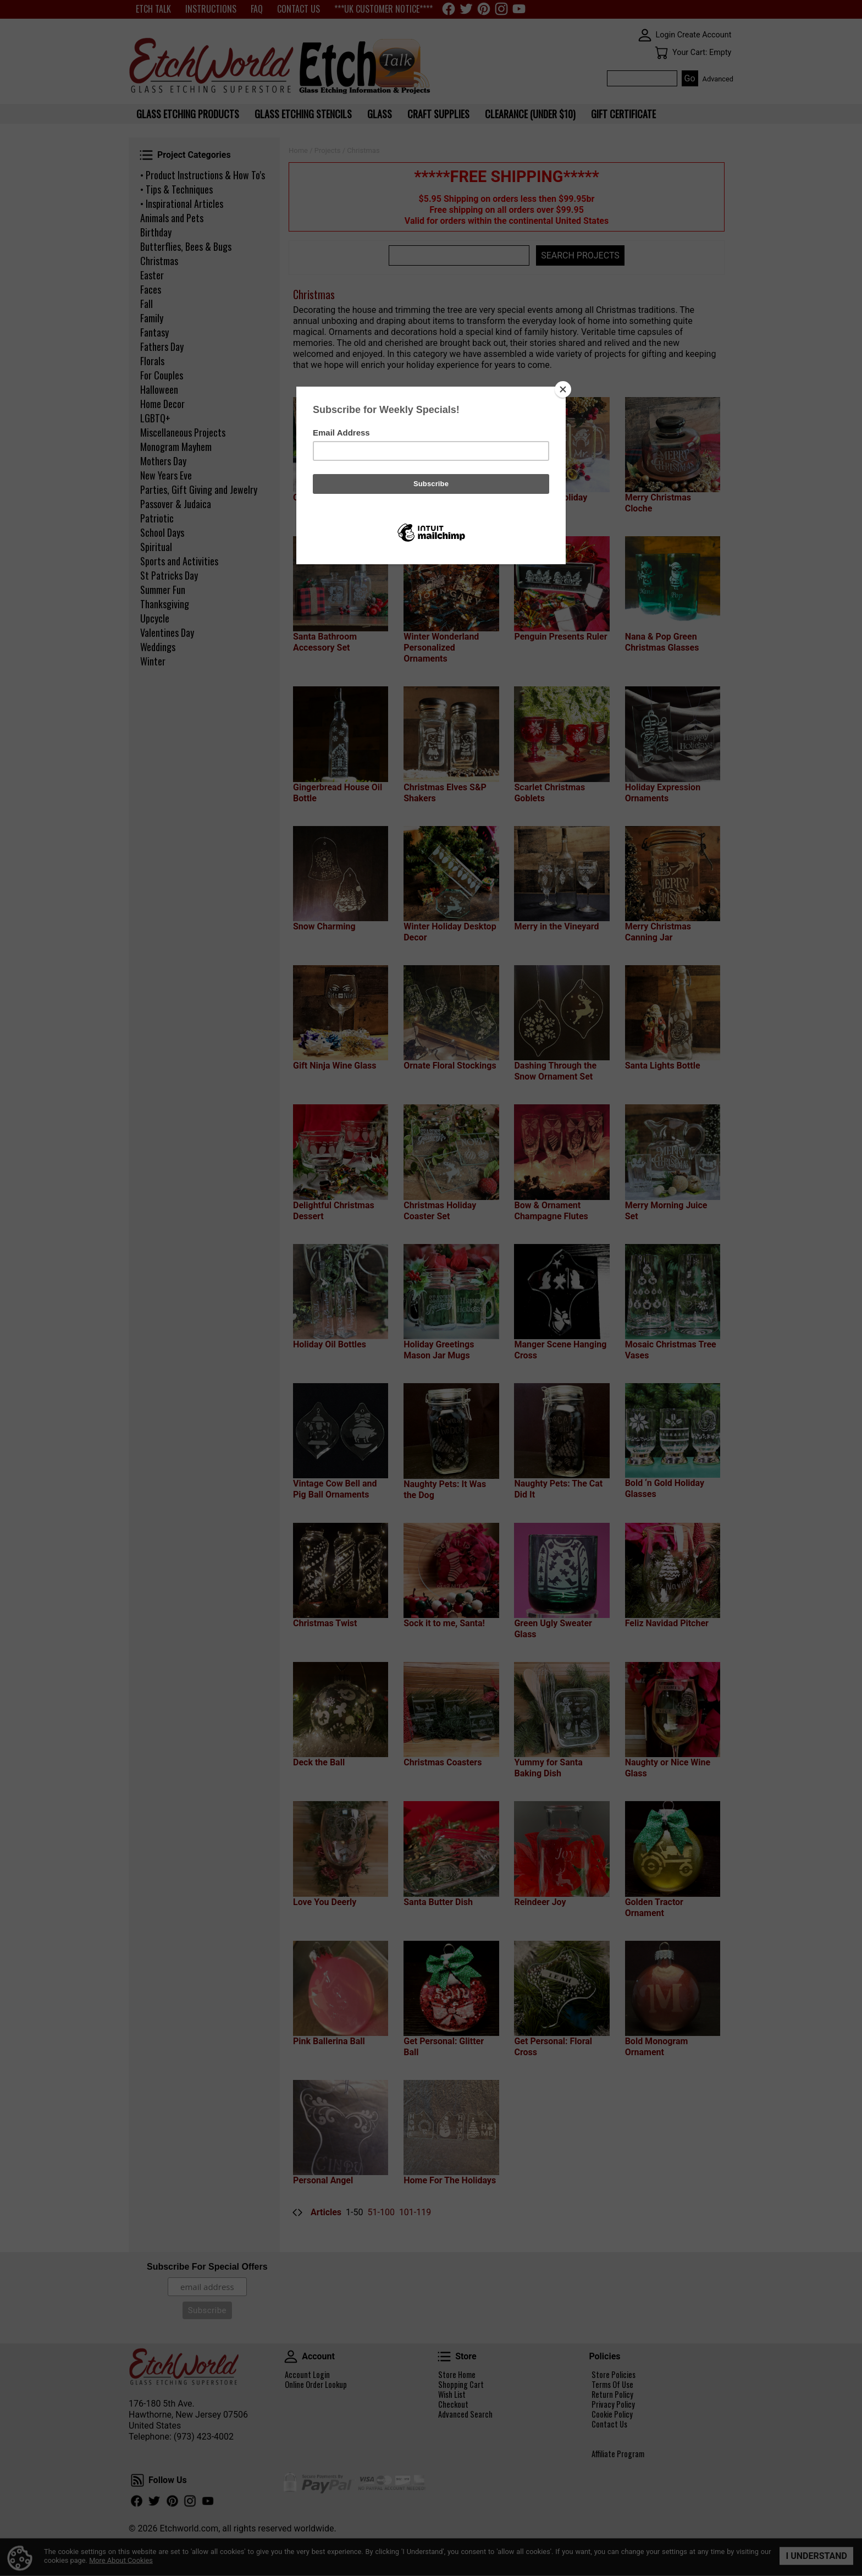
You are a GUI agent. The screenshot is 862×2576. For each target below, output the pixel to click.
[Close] (563, 389)
